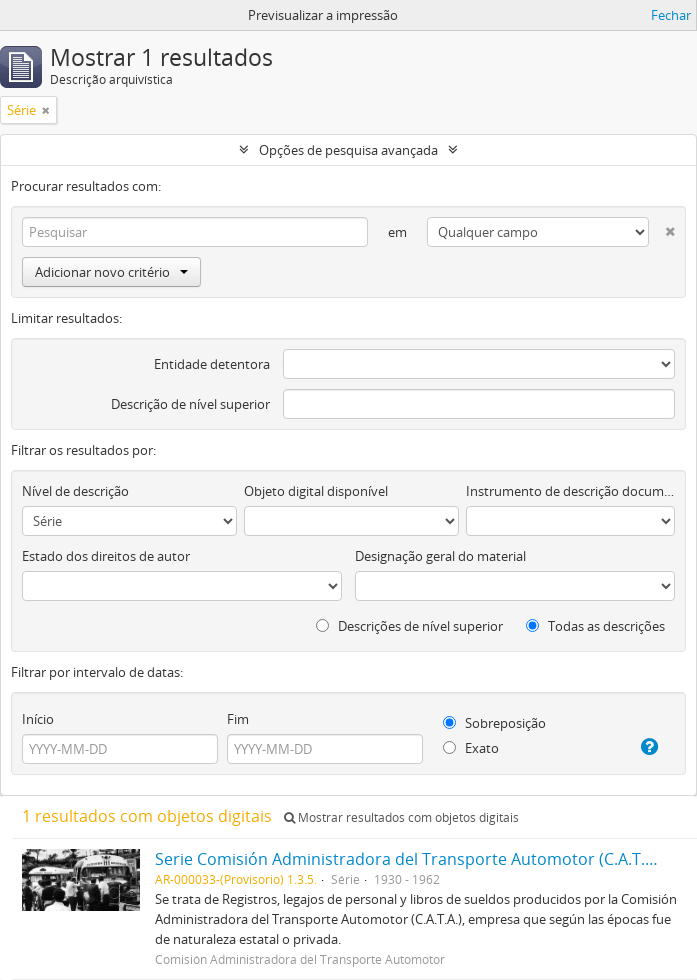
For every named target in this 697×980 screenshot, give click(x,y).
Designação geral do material (440, 556)
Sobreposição (494, 723)
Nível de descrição (75, 491)
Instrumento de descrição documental (570, 491)
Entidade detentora (212, 364)
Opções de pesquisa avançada (348, 150)
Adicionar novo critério (111, 272)
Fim (238, 719)
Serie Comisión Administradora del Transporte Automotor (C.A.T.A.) (409, 859)
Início (38, 719)
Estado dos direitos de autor (106, 556)
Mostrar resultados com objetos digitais (401, 817)
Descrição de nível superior (190, 404)
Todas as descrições (595, 626)
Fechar (671, 15)
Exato (471, 748)
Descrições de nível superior (409, 626)
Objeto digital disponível (316, 491)
